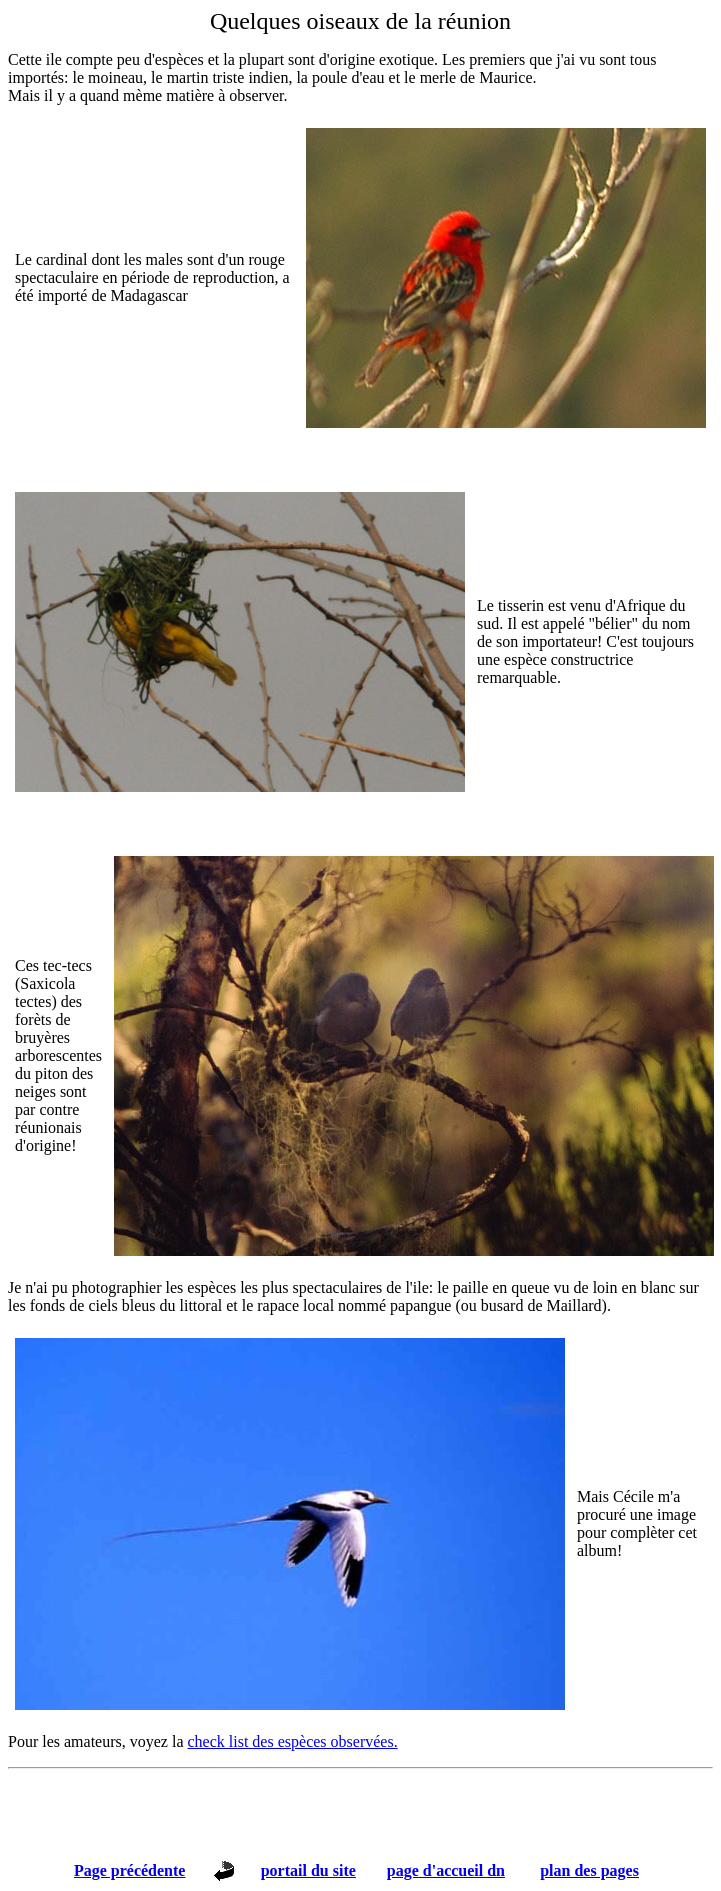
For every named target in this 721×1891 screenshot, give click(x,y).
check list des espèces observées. (293, 1741)
